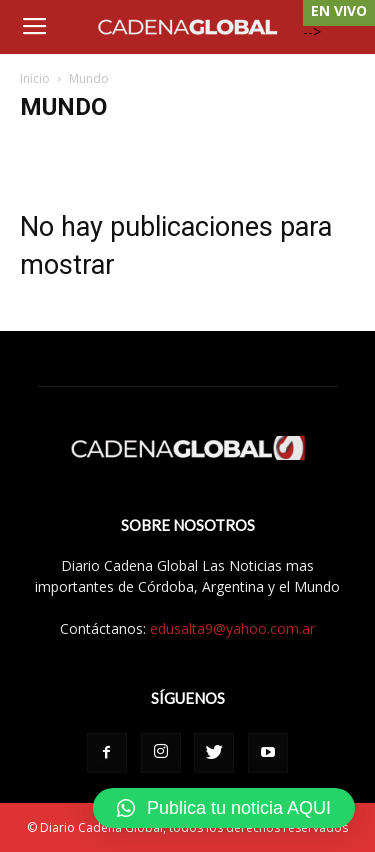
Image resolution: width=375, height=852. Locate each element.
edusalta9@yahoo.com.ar (232, 628)
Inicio (35, 78)
